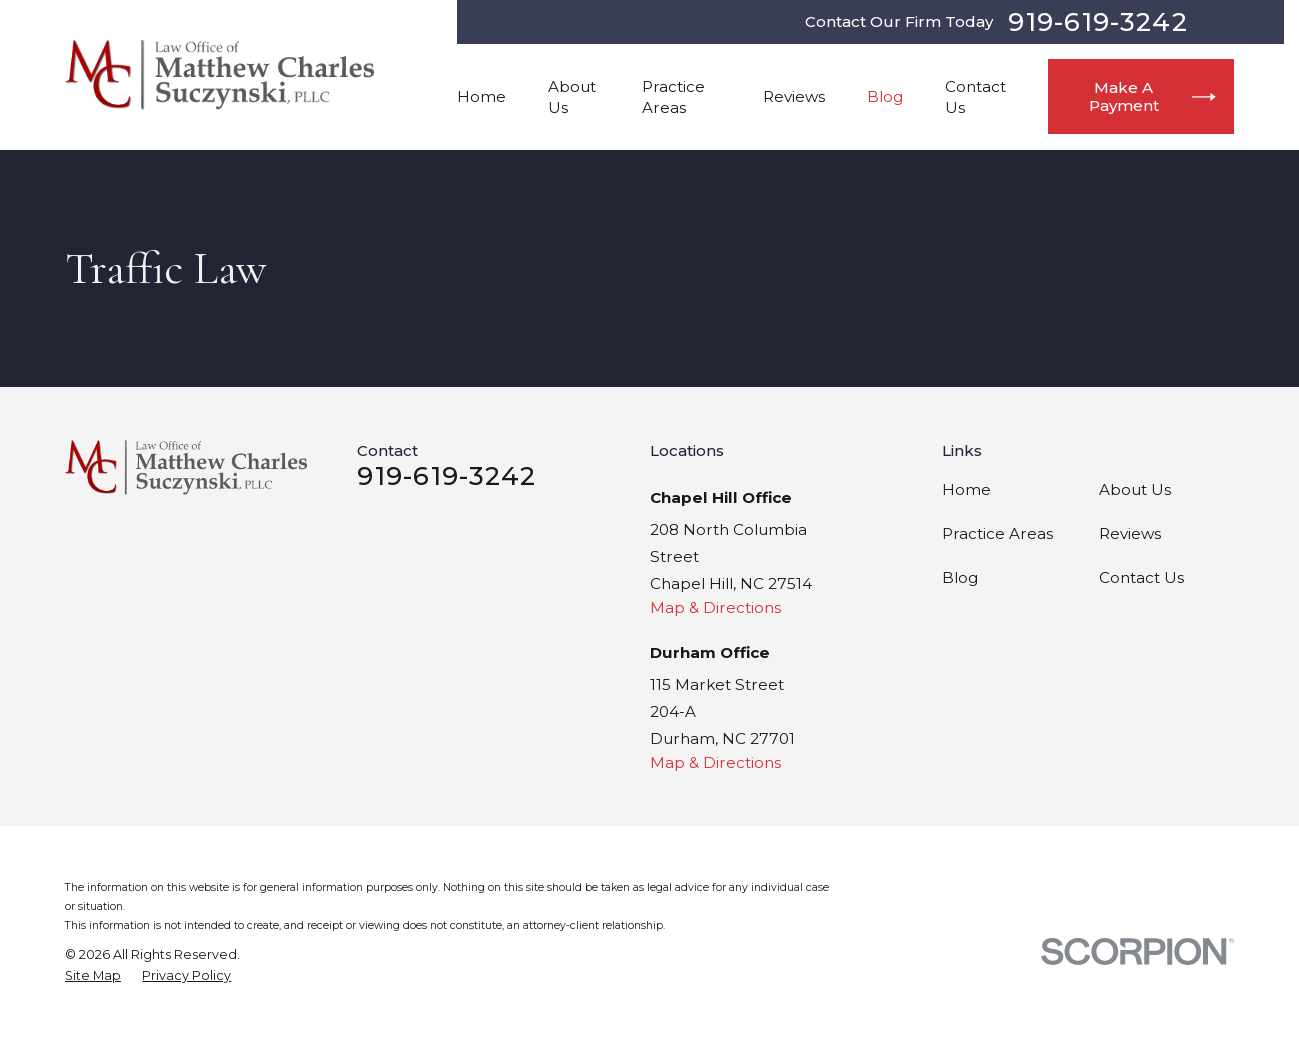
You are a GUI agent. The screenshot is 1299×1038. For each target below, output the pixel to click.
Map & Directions (715, 607)
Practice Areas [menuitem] (673, 97)
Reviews (1130, 533)
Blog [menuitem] (885, 96)
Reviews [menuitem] (794, 96)
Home (966, 489)
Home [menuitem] (481, 96)
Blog (960, 577)
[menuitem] (93, 976)
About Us (1135, 489)
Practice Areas (997, 533)
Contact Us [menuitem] (975, 97)
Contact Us (1141, 577)
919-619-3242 (1097, 22)
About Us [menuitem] (572, 97)
